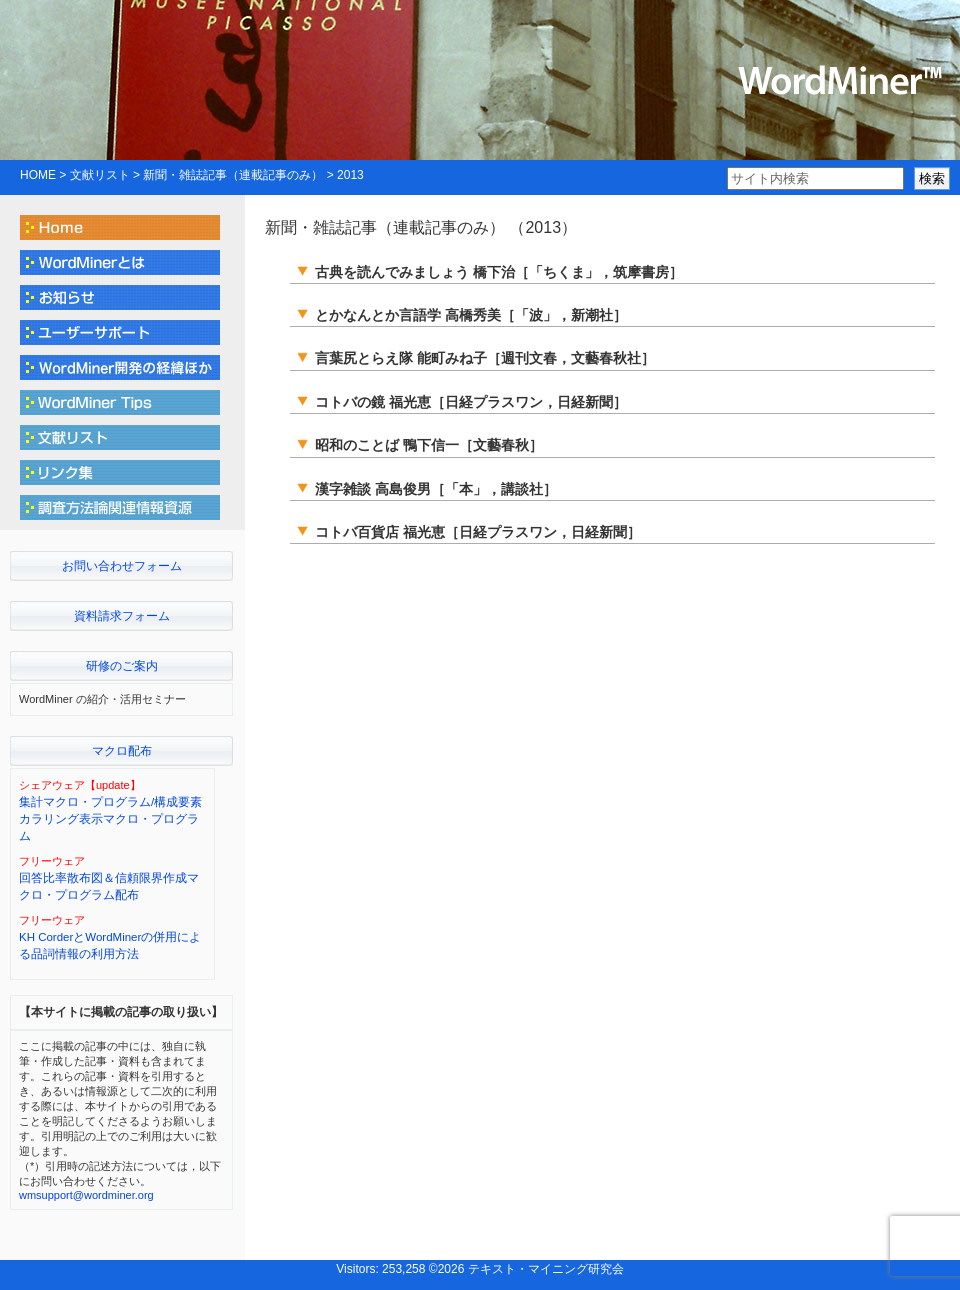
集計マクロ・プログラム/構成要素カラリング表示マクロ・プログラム (110, 819)
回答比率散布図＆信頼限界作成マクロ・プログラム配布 (109, 886)
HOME (38, 175)
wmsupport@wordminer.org (86, 1195)
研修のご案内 (122, 666)
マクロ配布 (122, 751)
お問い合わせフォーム (122, 566)
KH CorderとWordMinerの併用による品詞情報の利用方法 (110, 945)
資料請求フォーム (122, 616)
